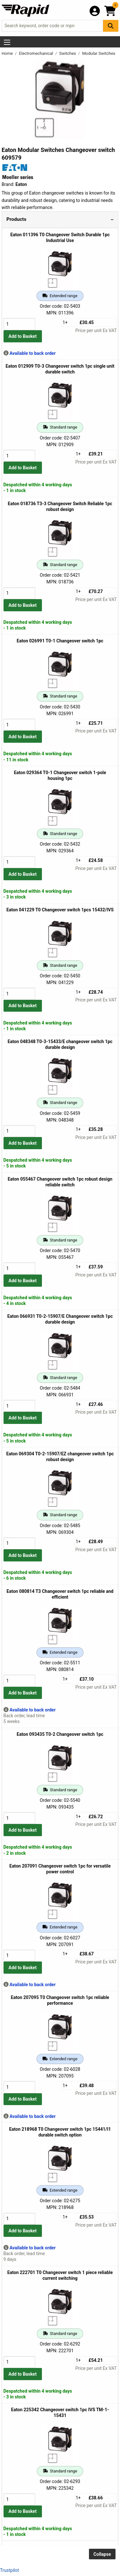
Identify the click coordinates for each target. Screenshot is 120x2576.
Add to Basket (23, 336)
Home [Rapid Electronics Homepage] (8, 53)
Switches (68, 53)
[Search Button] (110, 26)
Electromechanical (36, 53)
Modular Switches (99, 53)
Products (16, 219)
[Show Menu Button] (7, 42)
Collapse (102, 2554)
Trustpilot (9, 2570)
